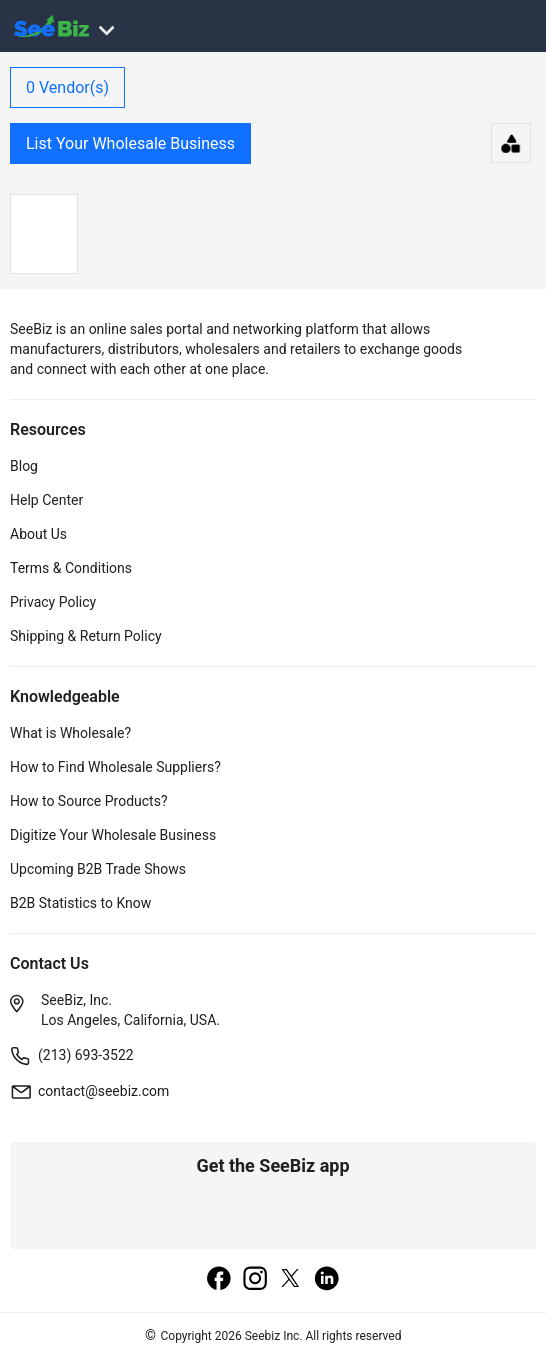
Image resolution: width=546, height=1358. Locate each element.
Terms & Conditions (71, 568)
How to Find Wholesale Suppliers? (115, 767)
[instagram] (255, 1280)
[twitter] (291, 1280)
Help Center (46, 500)
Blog (24, 466)
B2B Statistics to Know (80, 903)
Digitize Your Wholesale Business (113, 835)
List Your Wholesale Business (130, 143)
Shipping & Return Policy (86, 636)
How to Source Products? (89, 801)
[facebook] (219, 1280)
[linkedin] (327, 1280)
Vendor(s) (67, 87)
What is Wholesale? (70, 733)
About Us (38, 534)
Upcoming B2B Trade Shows (98, 869)
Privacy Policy (53, 602)
